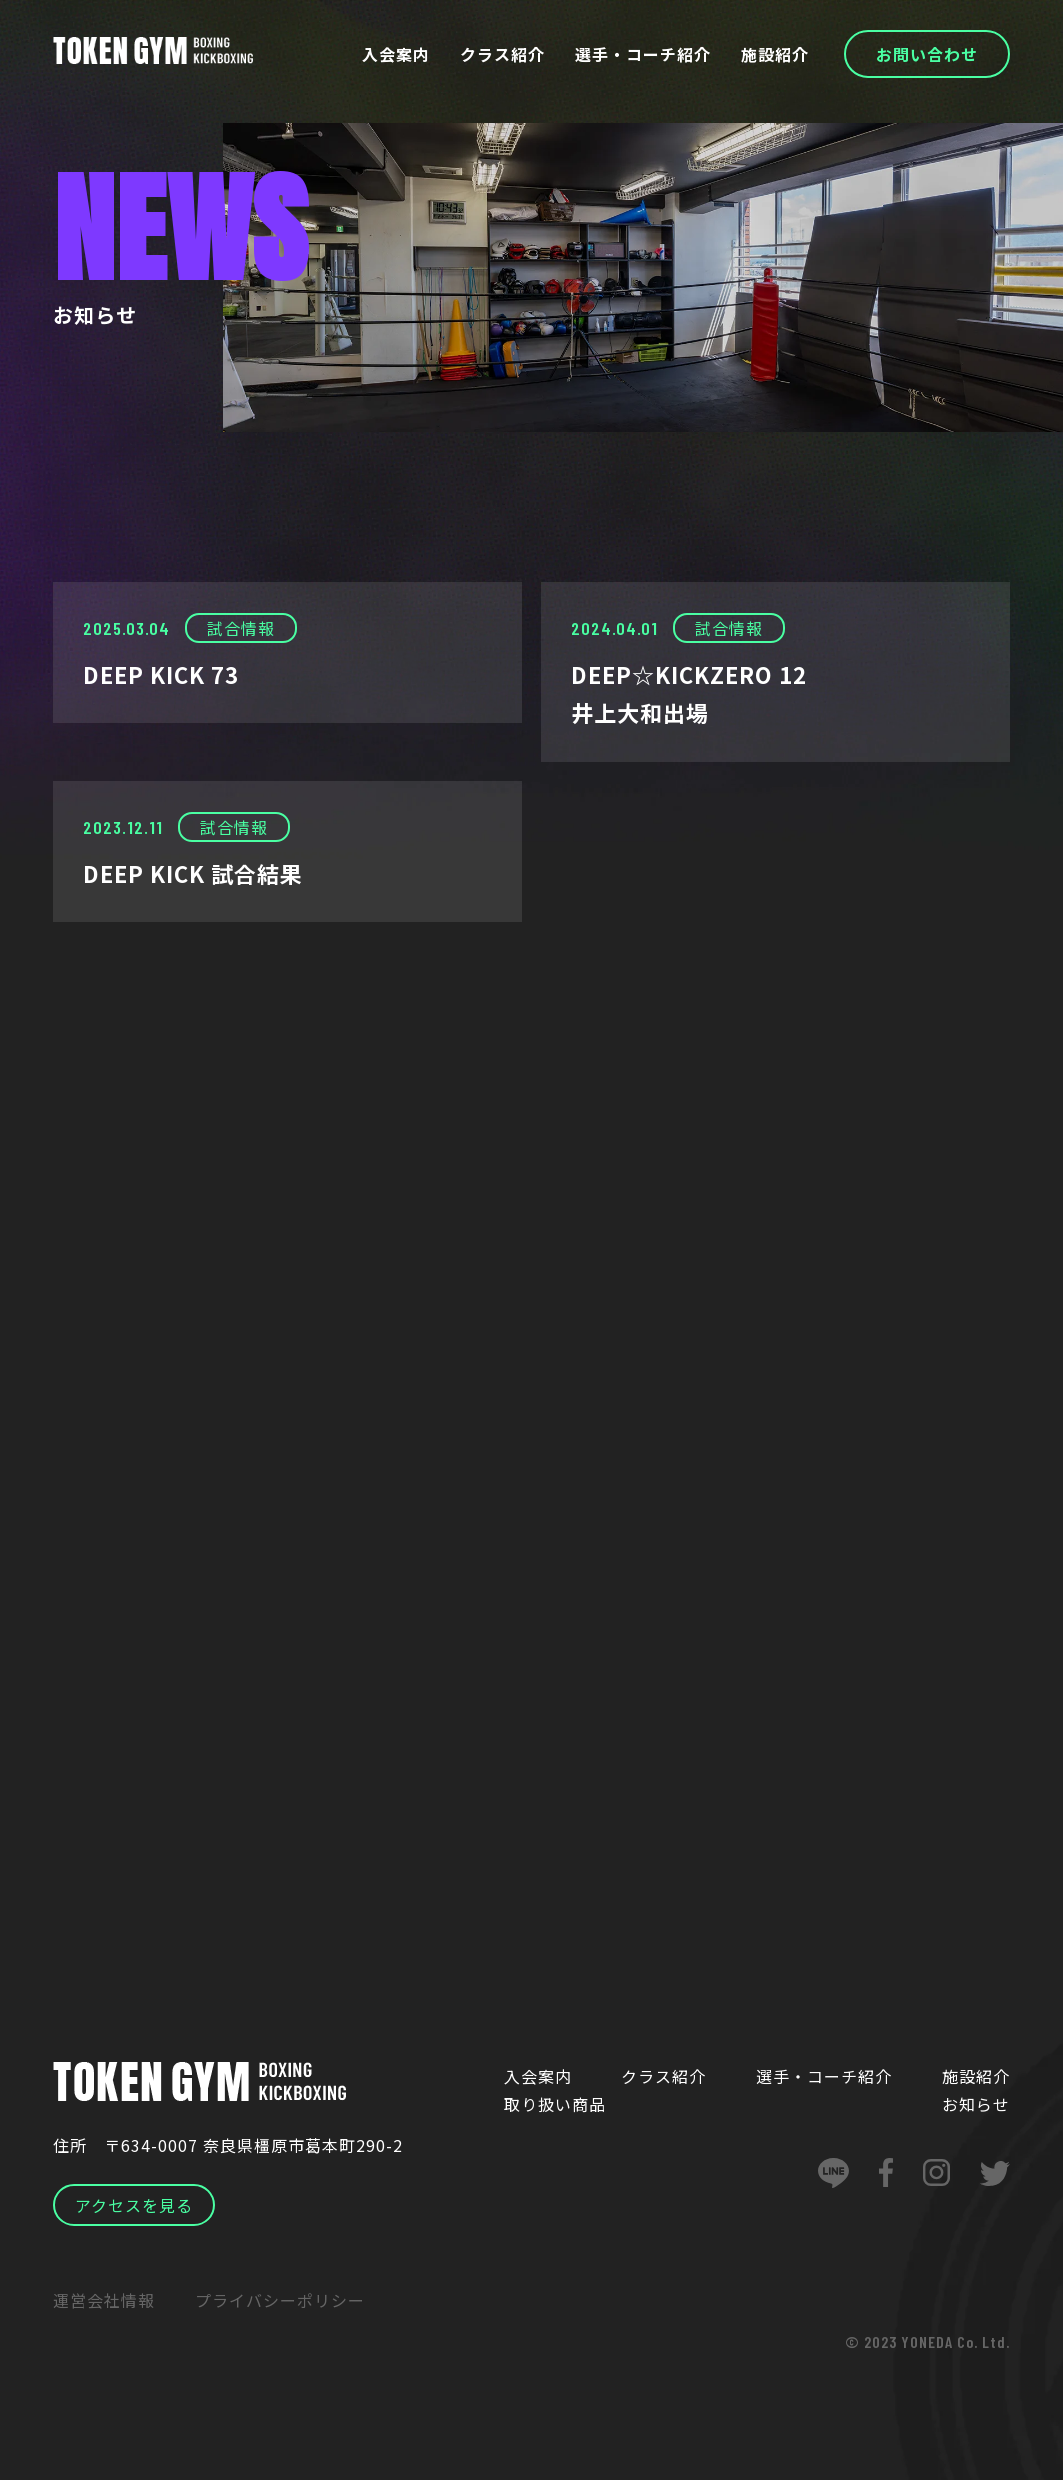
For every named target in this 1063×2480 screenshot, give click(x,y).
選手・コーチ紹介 (645, 53)
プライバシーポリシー (280, 2300)
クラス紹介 (505, 53)
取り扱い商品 (555, 2104)
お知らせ (976, 2104)
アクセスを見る (134, 2205)
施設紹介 (776, 53)
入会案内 (399, 53)
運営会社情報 (104, 2300)
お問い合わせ (927, 53)
